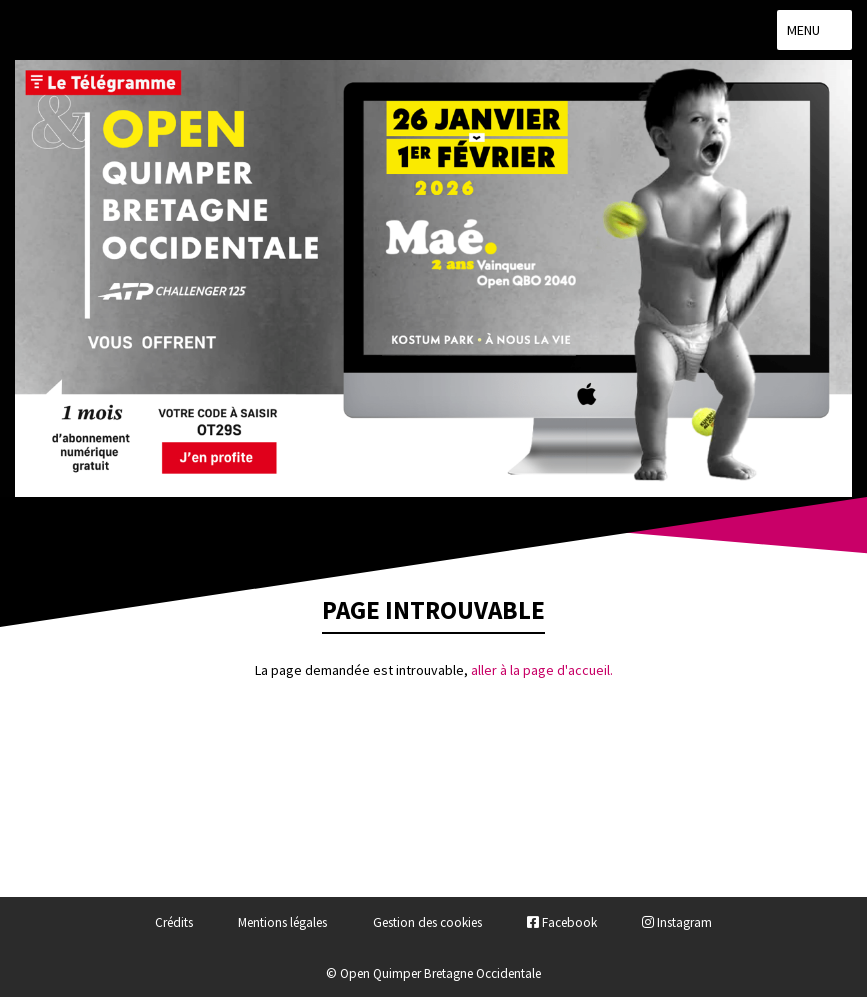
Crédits (174, 922)
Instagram (677, 922)
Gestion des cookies (427, 922)
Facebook (562, 922)
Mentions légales (282, 922)
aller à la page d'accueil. (542, 670)
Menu (814, 30)
